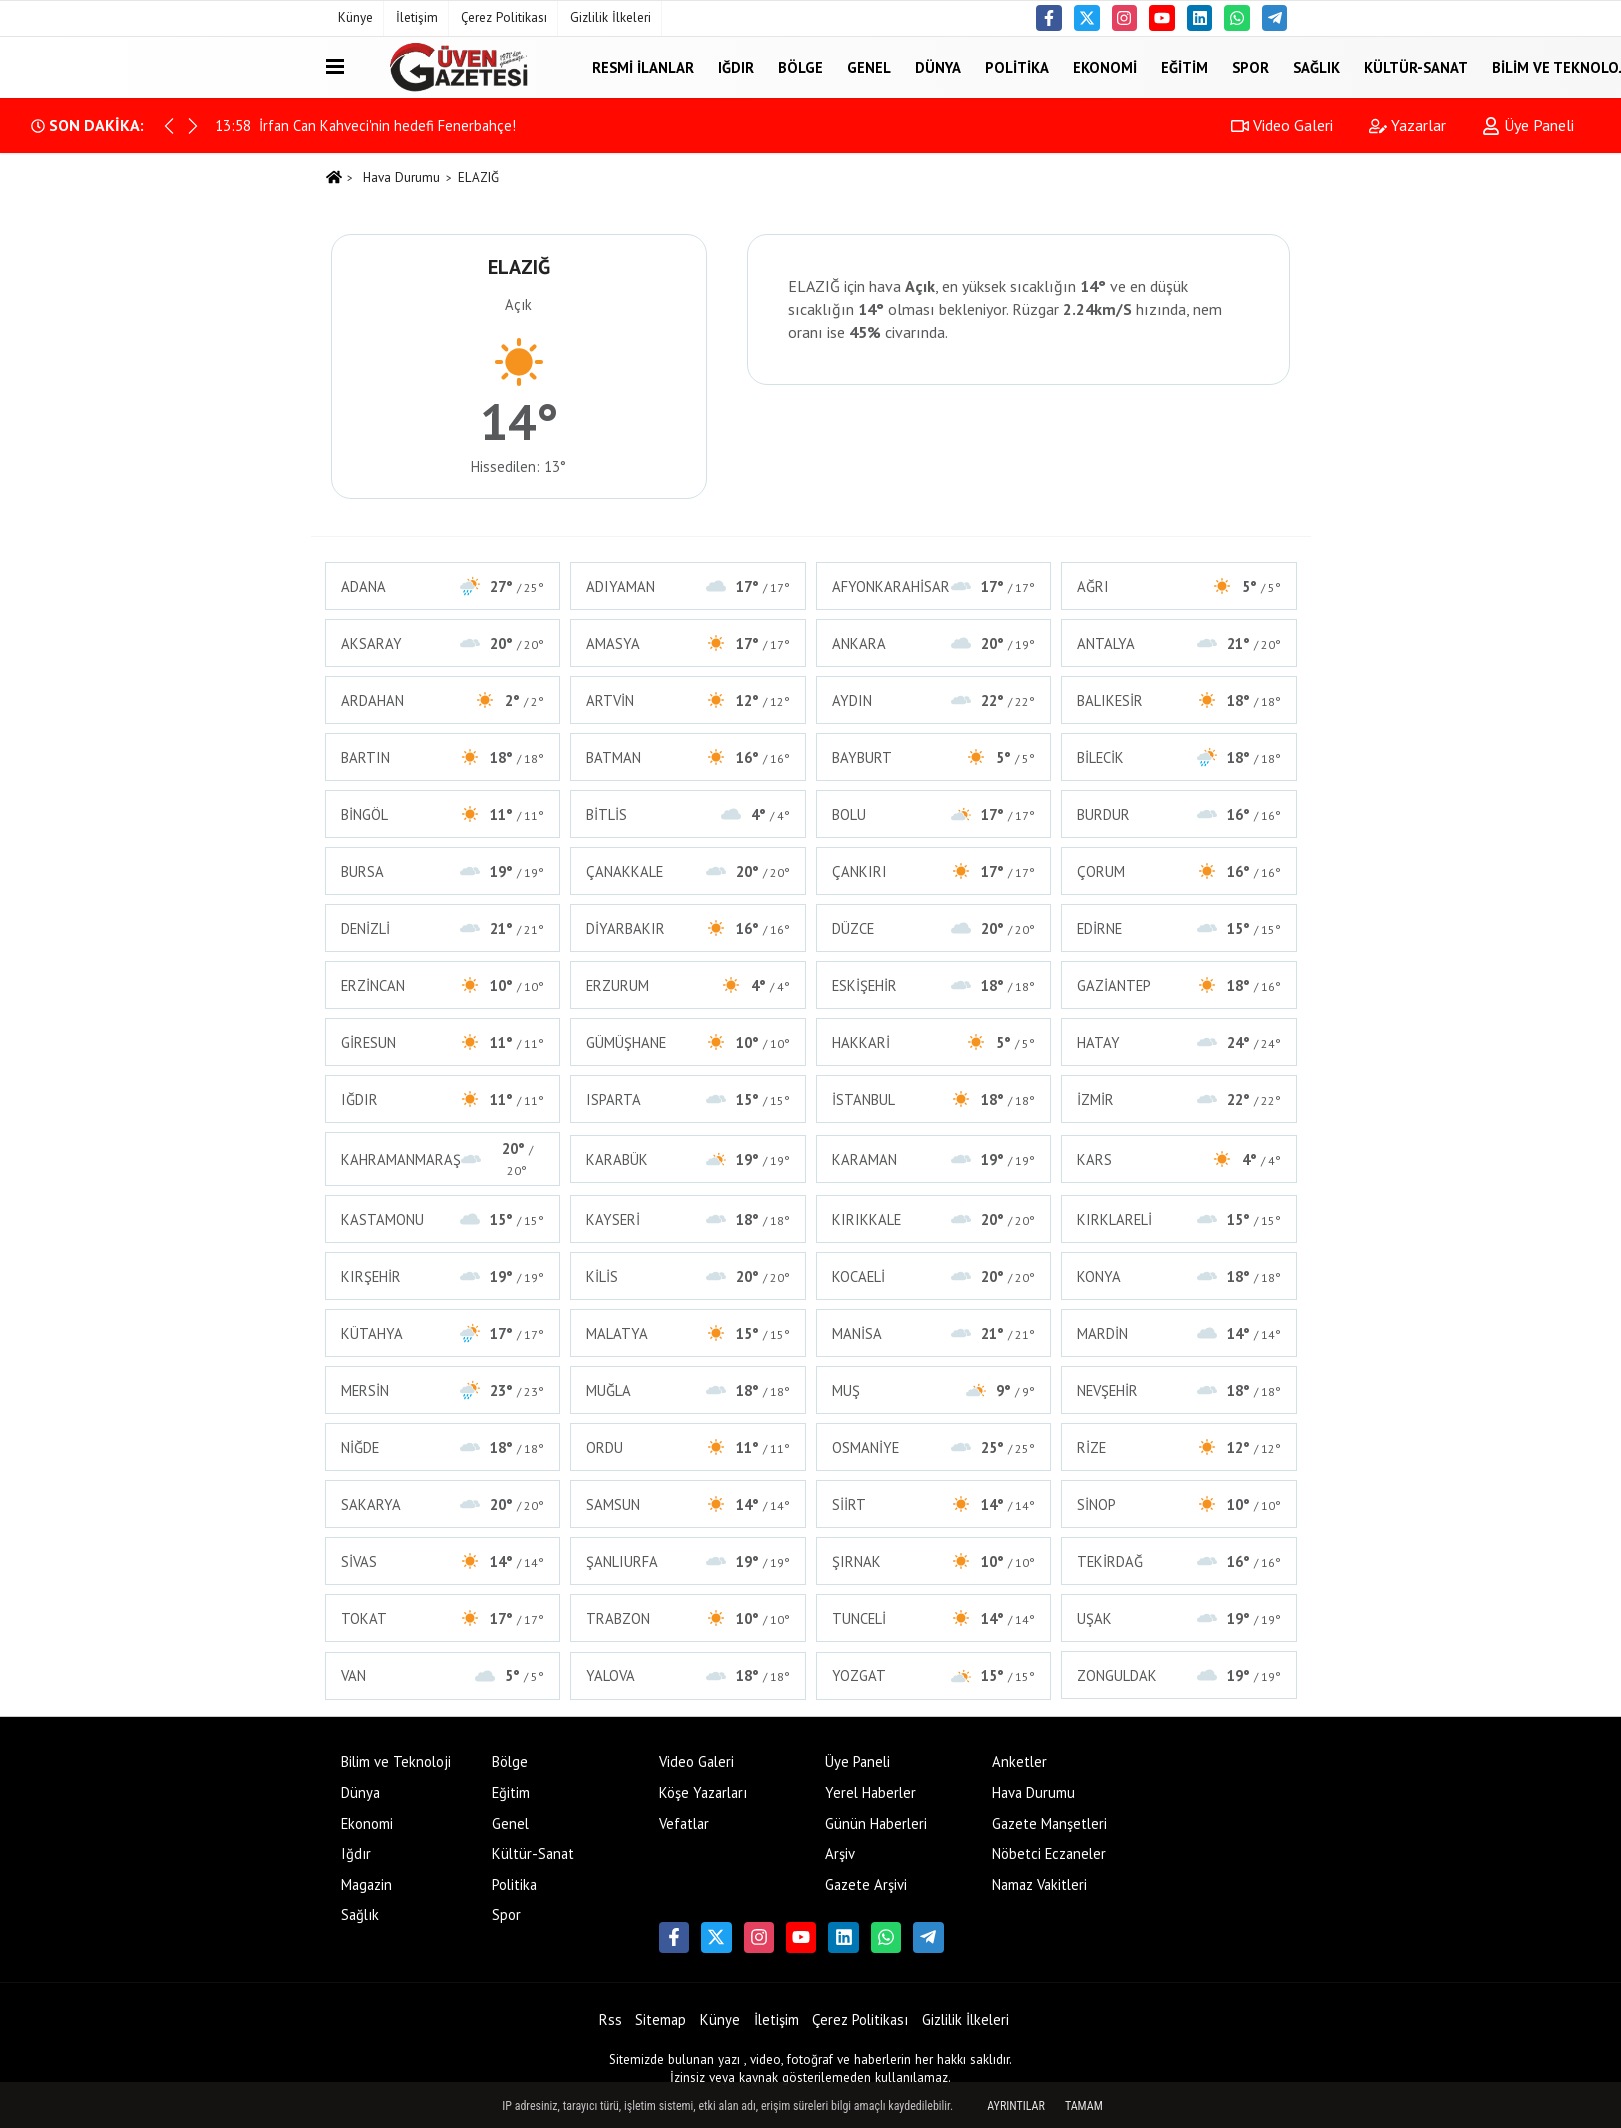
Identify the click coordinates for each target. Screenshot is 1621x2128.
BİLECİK (1179, 757)
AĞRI (1179, 586)
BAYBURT (934, 757)
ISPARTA (688, 1099)
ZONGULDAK (1179, 1675)
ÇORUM (1179, 871)
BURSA (443, 871)
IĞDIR (443, 1099)
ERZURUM (688, 985)
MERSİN (443, 1390)
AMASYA (688, 643)
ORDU (688, 1447)
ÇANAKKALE (688, 871)
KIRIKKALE (934, 1219)
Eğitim (1184, 66)
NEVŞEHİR (1179, 1390)
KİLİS (688, 1276)
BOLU (934, 814)
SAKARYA (443, 1504)
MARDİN (1179, 1333)
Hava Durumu (401, 177)
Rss (610, 2019)
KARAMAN (934, 1159)
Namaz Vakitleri (1039, 1884)
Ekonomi (1105, 66)
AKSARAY (443, 643)
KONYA (1179, 1276)
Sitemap (660, 2019)
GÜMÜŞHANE (688, 1042)
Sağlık (1316, 66)
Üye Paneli (1528, 125)
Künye (355, 17)
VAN (443, 1675)
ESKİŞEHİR (934, 985)
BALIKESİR (1179, 700)
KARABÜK (688, 1159)
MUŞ (934, 1390)
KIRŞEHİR (443, 1276)
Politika (1017, 66)
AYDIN (934, 700)
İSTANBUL (934, 1099)
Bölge (800, 66)
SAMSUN (688, 1504)
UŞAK (1179, 1618)
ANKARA (934, 643)
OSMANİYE (934, 1447)
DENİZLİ (443, 928)
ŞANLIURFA (688, 1561)
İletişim (417, 17)
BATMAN (688, 757)
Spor (1250, 66)
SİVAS (443, 1561)
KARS (1179, 1159)
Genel (869, 66)
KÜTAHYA (443, 1333)
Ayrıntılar (1016, 2106)
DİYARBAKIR (688, 928)
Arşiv (840, 1853)
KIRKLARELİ (1179, 1219)
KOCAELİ (934, 1276)
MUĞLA (688, 1390)
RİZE (1179, 1447)
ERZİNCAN (443, 985)
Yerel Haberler (870, 1792)
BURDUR (1179, 814)
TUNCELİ (934, 1618)
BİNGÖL (443, 814)
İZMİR (1179, 1099)
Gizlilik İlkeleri (610, 17)
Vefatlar (684, 1823)
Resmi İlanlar (643, 66)
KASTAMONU (443, 1219)
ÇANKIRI (934, 871)
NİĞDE (443, 1447)
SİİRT (934, 1504)
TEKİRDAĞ (1179, 1561)
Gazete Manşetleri (1049, 1823)
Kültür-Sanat (1416, 66)
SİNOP (1179, 1504)
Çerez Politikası (504, 17)
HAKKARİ (934, 1042)
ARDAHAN (443, 700)
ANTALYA (1179, 643)
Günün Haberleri (876, 1823)
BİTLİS (688, 814)
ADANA (443, 586)
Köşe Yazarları (703, 1792)
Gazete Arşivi (866, 1884)
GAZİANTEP (1179, 985)
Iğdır (736, 66)
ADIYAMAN (688, 586)
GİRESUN (443, 1042)
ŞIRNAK (934, 1561)
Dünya (938, 66)
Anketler (1019, 1761)
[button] (193, 126)
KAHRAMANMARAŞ (443, 1159)
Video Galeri (1282, 125)
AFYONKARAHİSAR (934, 586)
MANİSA (934, 1333)
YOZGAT (934, 1675)
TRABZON (688, 1618)
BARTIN (443, 757)
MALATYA (688, 1333)
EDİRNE (1179, 928)
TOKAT (443, 1618)
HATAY (1179, 1042)
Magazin (366, 1884)
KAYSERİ (688, 1219)
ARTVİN (688, 700)
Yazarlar (1407, 125)
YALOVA (688, 1675)
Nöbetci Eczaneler (1049, 1853)
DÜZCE (934, 928)
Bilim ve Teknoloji (396, 1761)
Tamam (1084, 2106)
